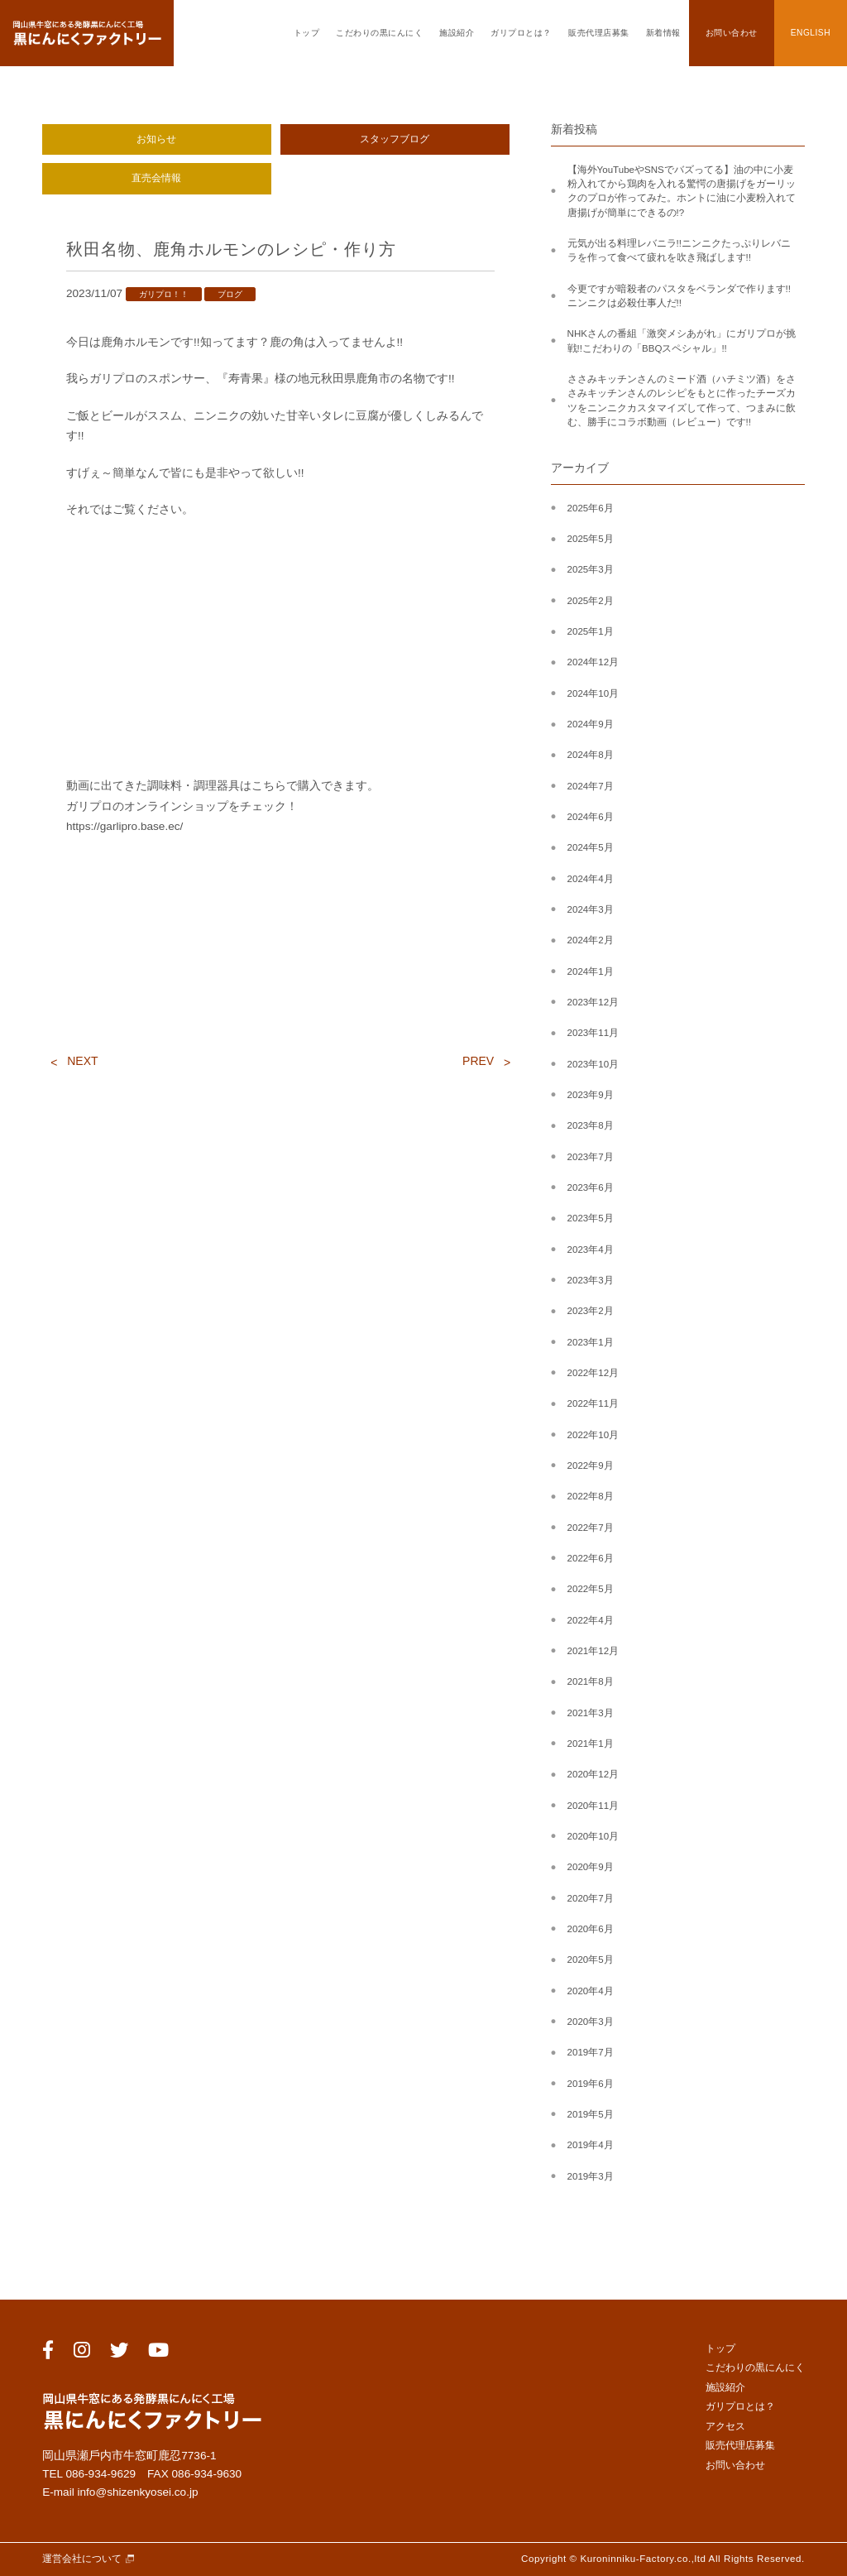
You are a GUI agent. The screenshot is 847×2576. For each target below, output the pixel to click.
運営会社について (82, 2559)
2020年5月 (590, 1959)
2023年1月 (590, 1342)
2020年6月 (590, 1929)
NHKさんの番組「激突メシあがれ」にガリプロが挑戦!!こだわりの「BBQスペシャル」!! (681, 341)
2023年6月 (590, 1187)
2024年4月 (590, 879)
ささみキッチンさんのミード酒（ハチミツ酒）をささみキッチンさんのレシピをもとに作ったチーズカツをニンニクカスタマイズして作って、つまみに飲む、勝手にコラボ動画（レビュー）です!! (681, 400)
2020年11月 (593, 1806)
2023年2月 (590, 1311)
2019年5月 (590, 2114)
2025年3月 (590, 569)
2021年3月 (590, 1713)
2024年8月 (590, 755)
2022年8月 (590, 1496)
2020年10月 (593, 1836)
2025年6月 (590, 508)
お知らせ (156, 139)
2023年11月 (593, 1033)
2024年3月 (590, 909)
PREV (478, 1060)
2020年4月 (590, 1991)
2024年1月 (590, 971)
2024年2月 (590, 940)
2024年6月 (590, 817)
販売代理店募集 (598, 32)
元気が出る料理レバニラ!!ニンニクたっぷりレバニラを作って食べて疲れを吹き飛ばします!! (679, 250)
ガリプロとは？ (521, 32)
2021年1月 (590, 1744)
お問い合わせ (732, 32)
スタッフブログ (394, 139)
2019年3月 (590, 2176)
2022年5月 (590, 1589)
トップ (307, 32)
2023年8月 (590, 1125)
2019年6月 (590, 2084)
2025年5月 (590, 539)
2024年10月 (593, 693)
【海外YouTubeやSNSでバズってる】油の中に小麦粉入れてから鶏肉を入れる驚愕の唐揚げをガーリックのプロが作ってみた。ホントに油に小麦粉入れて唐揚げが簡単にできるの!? (681, 191)
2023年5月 (590, 1218)
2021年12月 (593, 1651)
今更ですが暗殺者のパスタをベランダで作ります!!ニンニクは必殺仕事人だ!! (679, 296)
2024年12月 (593, 662)
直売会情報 (156, 178)
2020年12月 (593, 1774)
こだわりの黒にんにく (379, 32)
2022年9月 (590, 1465)
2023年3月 (590, 1280)
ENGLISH (810, 32)
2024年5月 (590, 847)
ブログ (230, 294)
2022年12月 (593, 1373)
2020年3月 (590, 2022)
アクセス (725, 2426)
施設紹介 (456, 32)
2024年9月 (590, 724)
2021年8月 (590, 1681)
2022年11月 (593, 1403)
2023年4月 (590, 1249)
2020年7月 (590, 1898)
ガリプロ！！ (164, 294)
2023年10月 (593, 1064)
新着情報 (663, 32)
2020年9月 (590, 1867)
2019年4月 (590, 2145)
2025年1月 (590, 631)
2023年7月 (590, 1157)
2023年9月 (590, 1095)
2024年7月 (590, 786)
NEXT (82, 1060)
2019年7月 (590, 2052)
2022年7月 (590, 1528)
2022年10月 (593, 1435)
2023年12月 (593, 1002)
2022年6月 (590, 1558)
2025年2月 (590, 601)
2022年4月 (590, 1620)
